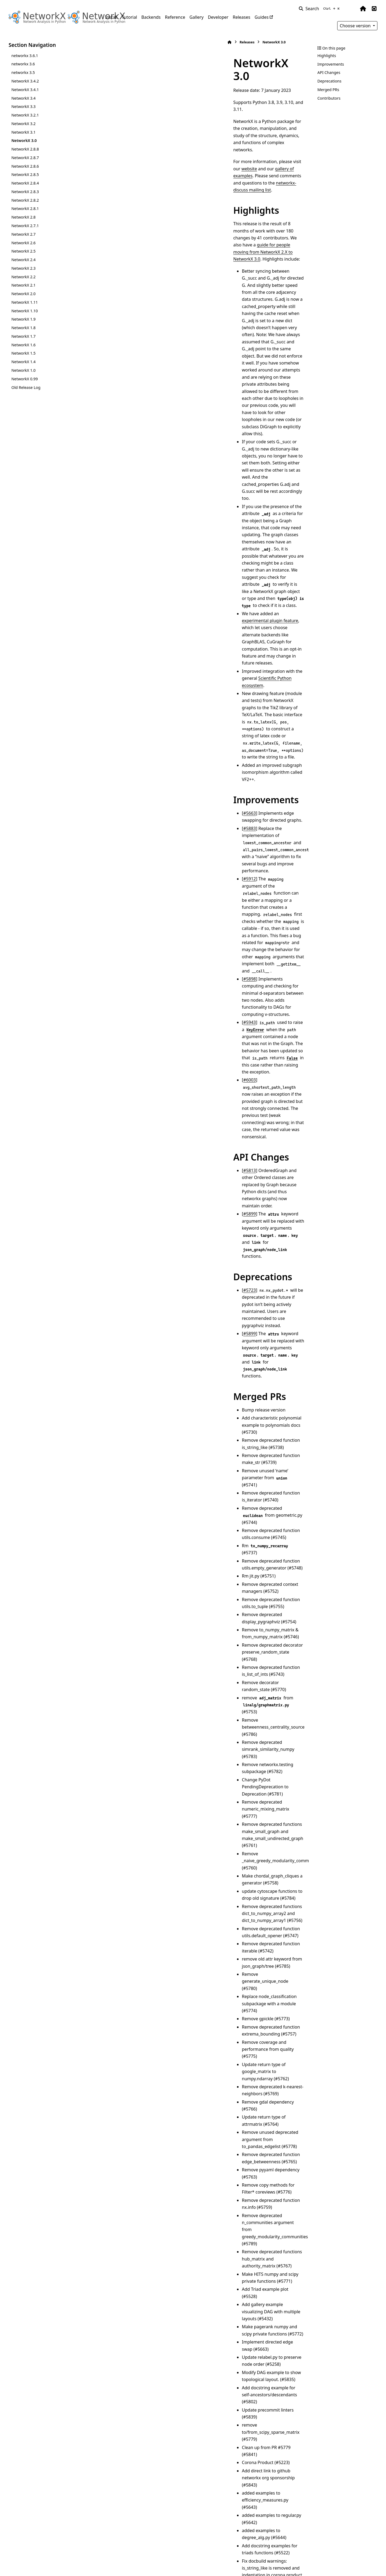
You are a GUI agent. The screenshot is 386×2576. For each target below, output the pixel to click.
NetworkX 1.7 (23, 336)
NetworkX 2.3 (23, 268)
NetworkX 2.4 (23, 259)
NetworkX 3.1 (23, 132)
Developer (218, 17)
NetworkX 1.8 (23, 327)
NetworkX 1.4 (23, 361)
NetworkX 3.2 (23, 123)
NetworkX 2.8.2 (25, 200)
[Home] (108, 42)
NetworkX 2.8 (23, 217)
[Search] (320, 8)
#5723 (127, 599)
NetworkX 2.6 (23, 242)
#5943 (127, 472)
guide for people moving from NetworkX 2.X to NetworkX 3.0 (187, 168)
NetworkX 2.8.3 (25, 191)
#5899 (127, 558)
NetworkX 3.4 (23, 98)
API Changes (328, 72)
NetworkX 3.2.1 (25, 115)
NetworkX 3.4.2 (25, 81)
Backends (151, 17)
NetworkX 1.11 (24, 302)
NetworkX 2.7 (23, 234)
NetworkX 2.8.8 (25, 149)
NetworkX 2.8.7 (25, 157)
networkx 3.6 (23, 63)
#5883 (127, 398)
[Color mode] (351, 8)
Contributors (328, 98)
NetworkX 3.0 (24, 140)
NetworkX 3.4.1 (25, 89)
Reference (175, 17)
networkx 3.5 (23, 72)
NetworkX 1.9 (23, 319)
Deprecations (329, 81)
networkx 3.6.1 (24, 55)
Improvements (330, 64)
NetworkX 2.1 (23, 285)
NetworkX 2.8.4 (25, 183)
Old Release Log (25, 387)
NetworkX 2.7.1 (25, 225)
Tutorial (129, 17)
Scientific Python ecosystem (226, 319)
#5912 (127, 421)
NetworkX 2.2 (23, 276)
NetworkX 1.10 (24, 310)
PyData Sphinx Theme (341, 2563)
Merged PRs (328, 89)
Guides (262, 17)
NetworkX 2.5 (23, 251)
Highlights (326, 55)
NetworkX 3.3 (23, 106)
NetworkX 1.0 (23, 370)
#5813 (127, 543)
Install (111, 17)
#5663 (127, 390)
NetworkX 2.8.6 (25, 166)
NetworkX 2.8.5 (25, 174)
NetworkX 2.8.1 (25, 208)
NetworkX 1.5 (23, 353)
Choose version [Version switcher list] (356, 26)
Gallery (197, 17)
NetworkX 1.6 (23, 344)
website (196, 120)
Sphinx (44, 2568)
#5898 (127, 457)
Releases (241, 17)
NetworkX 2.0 (23, 293)
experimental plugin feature (186, 297)
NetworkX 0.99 (24, 378)
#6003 (127, 494)
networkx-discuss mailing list (206, 127)
